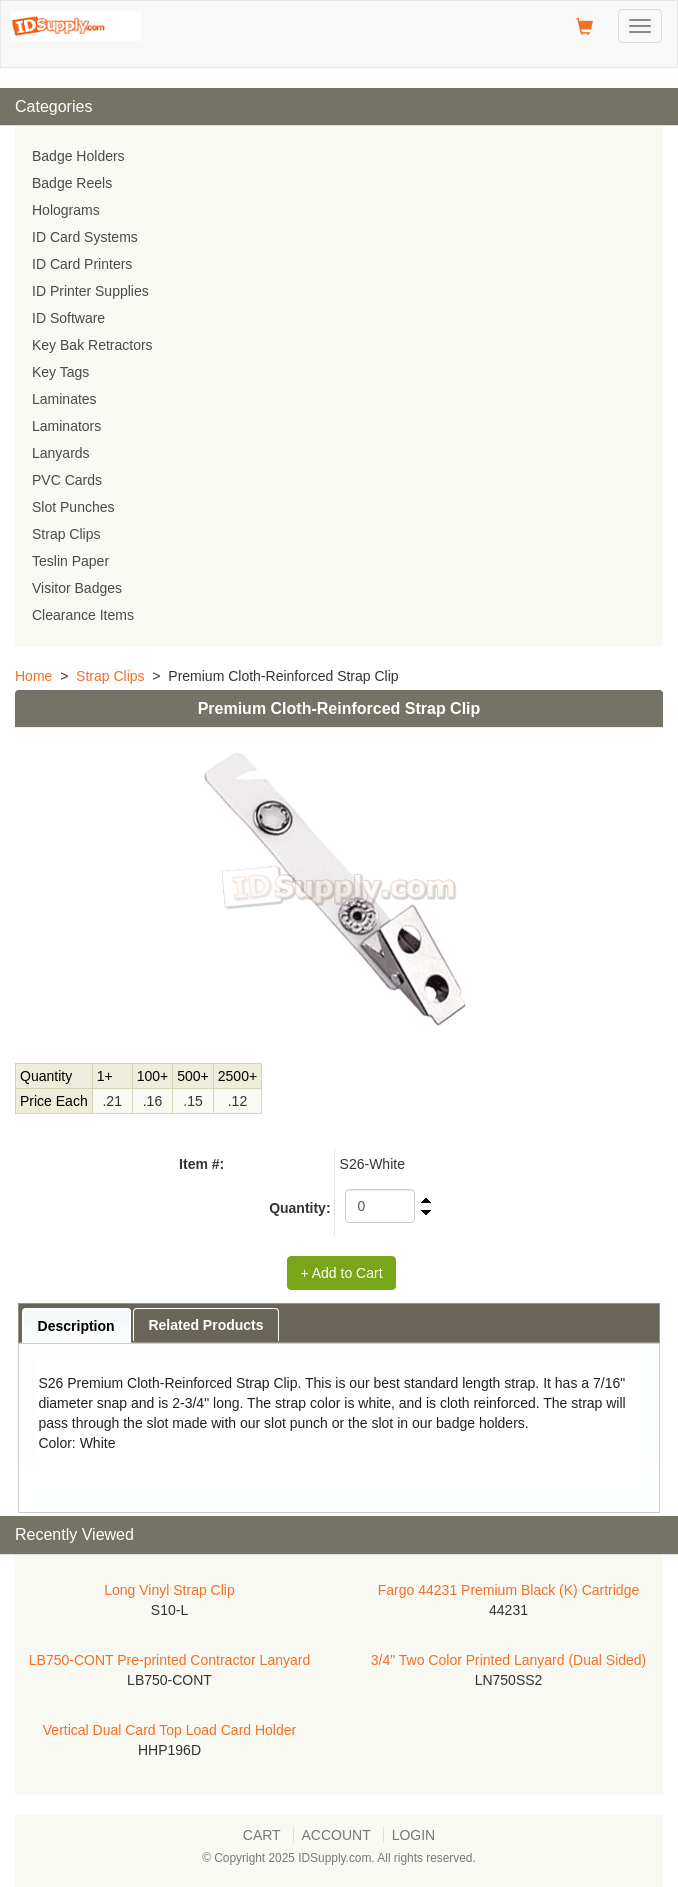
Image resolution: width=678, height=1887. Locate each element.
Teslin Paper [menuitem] (70, 561)
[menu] (339, 386)
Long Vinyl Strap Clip (169, 1590)
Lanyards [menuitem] (61, 453)
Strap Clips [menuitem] (66, 534)
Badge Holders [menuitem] (78, 156)
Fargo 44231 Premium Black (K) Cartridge (508, 1590)
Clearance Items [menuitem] (83, 615)
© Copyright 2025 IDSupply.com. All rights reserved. (339, 1858)
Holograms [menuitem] (66, 210)
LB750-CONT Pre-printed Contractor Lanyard (169, 1660)
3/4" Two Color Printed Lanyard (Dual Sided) (509, 1660)
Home (33, 676)
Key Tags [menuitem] (60, 372)
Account (336, 1835)
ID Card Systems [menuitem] (85, 237)
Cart (262, 1835)
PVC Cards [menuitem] (67, 480)
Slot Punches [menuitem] (73, 507)
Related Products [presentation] (205, 1325)
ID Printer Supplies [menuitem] (90, 291)
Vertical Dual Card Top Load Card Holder (169, 1730)
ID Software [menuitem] (68, 318)
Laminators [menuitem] (66, 426)
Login (414, 1835)
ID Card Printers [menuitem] (82, 264)
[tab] (76, 1325)
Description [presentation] (76, 1326)
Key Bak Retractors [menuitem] (92, 345)
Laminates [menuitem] (64, 399)
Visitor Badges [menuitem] (77, 588)
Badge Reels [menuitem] (72, 183)
